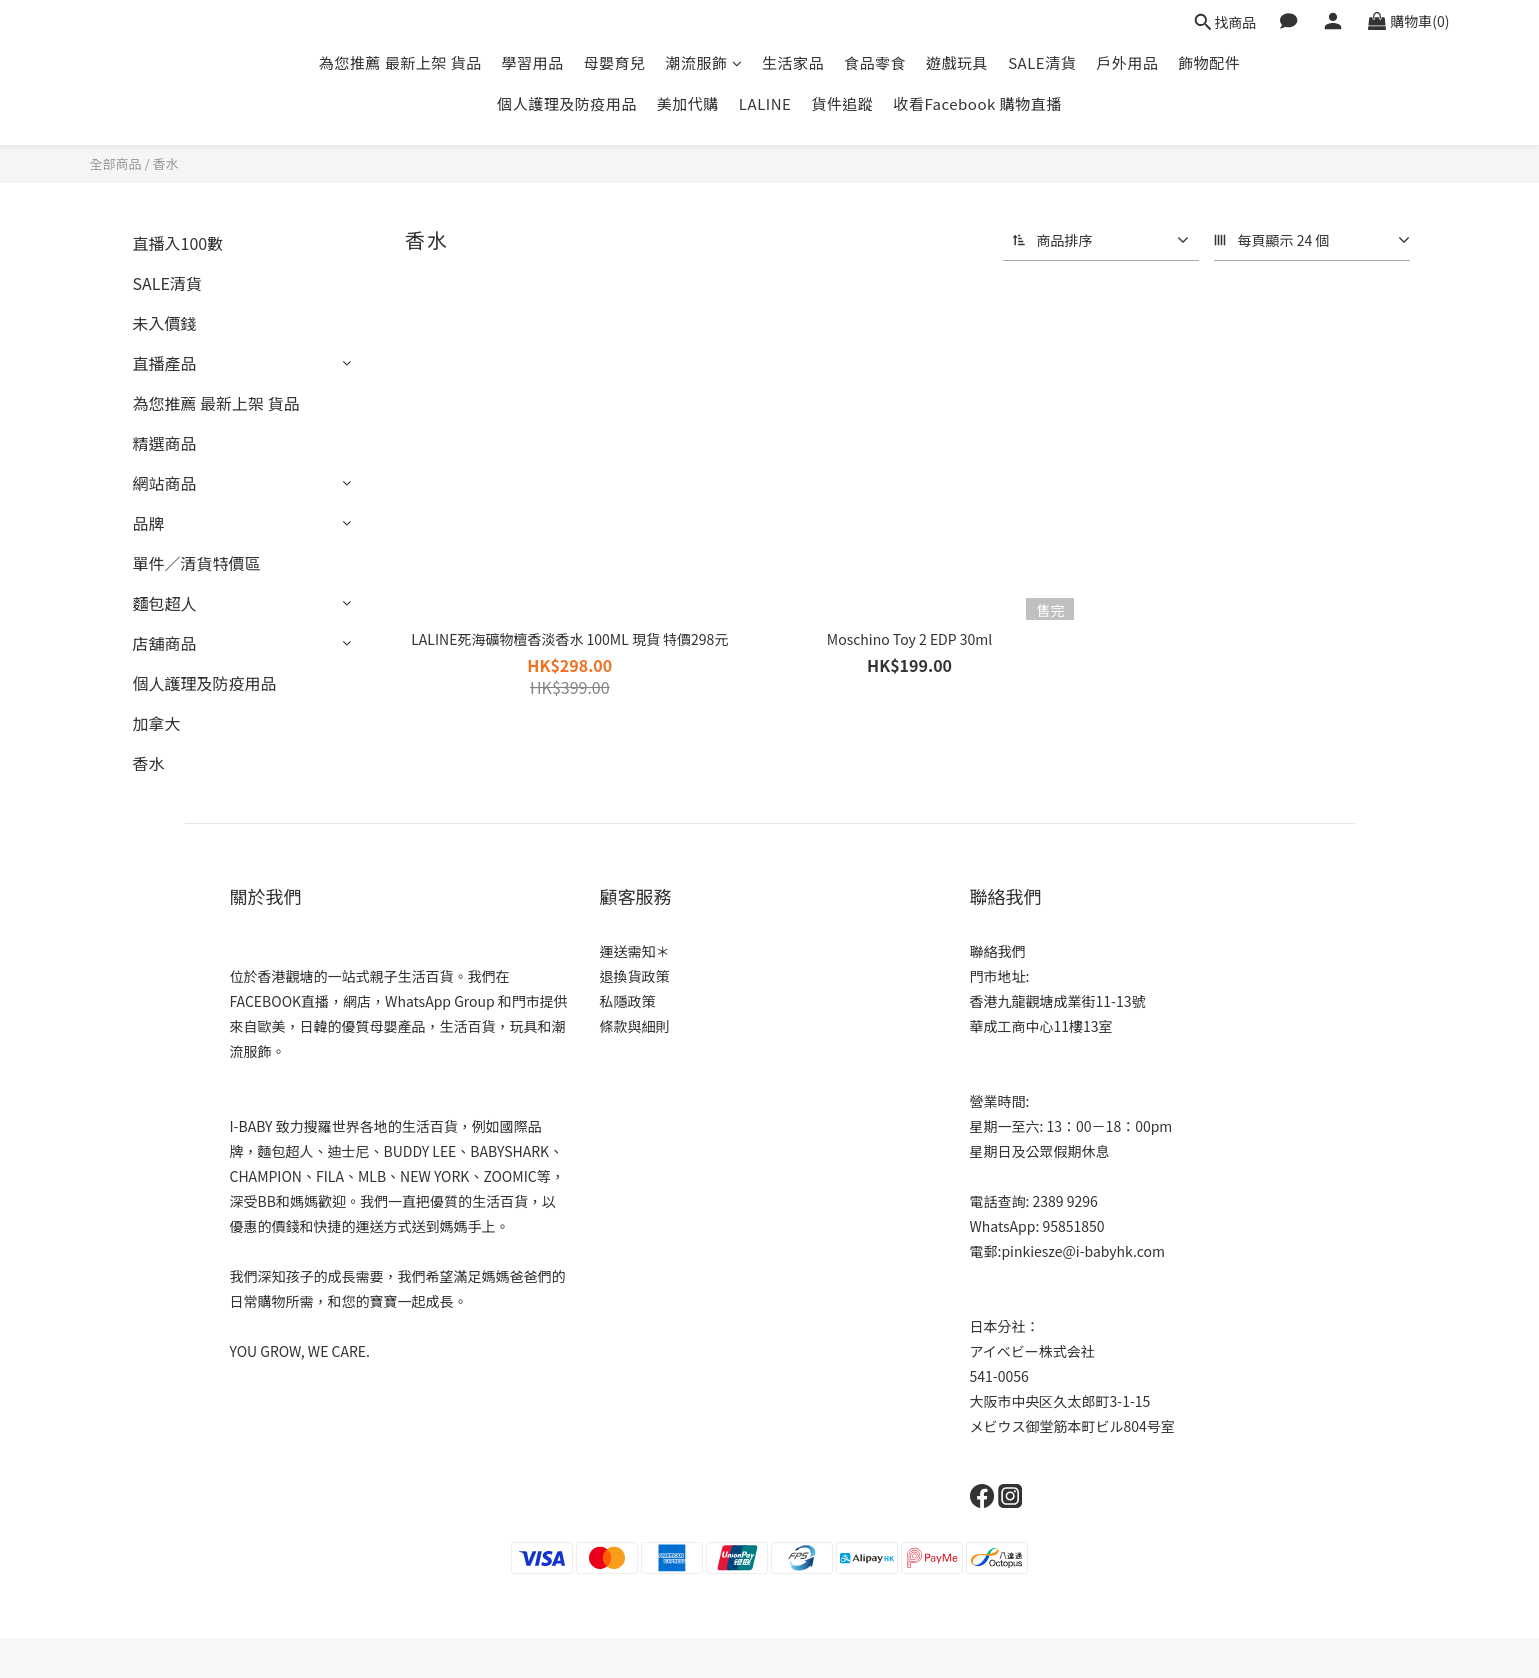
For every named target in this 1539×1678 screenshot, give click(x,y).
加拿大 (157, 723)
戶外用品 (1127, 62)
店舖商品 (165, 643)
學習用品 (533, 62)
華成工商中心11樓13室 (1041, 1026)
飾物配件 (1209, 62)
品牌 (149, 523)
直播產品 (165, 363)
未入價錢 (165, 323)
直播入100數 (178, 243)
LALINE (765, 103)
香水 (165, 163)
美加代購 (688, 103)
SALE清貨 (1042, 62)
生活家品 (793, 62)
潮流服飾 (704, 62)
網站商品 (165, 483)
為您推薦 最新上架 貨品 (400, 62)
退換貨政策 (635, 976)
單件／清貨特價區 (197, 563)
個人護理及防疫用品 (567, 103)
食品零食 (875, 62)
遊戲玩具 (957, 62)
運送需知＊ (635, 951)
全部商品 (116, 163)
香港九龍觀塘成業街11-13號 (1058, 1001)
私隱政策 (628, 1001)
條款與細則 (635, 1026)
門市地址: (1000, 976)
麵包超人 (165, 603)
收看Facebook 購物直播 (977, 103)
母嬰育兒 (615, 62)
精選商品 (165, 443)
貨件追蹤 (842, 103)
